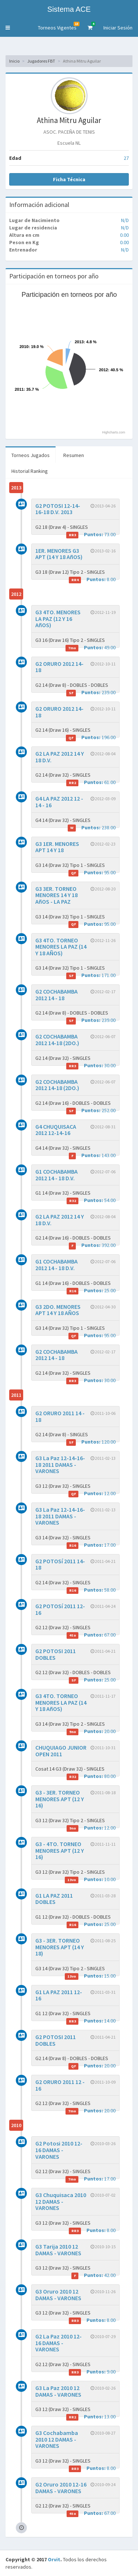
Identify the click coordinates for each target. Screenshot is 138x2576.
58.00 (91, 1589)
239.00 (91, 692)
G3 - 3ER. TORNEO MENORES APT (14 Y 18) (59, 1947)
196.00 (91, 737)
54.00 (91, 1200)
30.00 (91, 1065)
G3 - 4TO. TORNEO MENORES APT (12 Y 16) (59, 1850)
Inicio (14, 61)
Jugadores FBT (41, 61)
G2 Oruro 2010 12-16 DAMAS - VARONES (60, 2488)
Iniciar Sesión (117, 27)
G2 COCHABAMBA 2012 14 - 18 (56, 995)
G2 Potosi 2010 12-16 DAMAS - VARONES (58, 2150)
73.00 (91, 534)
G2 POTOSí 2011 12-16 (60, 1609)
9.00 (92, 2371)
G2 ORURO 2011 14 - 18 (60, 1416)
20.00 (91, 1731)
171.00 (91, 975)
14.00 (91, 2020)
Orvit (54, 2559)
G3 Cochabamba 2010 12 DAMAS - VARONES (56, 2439)
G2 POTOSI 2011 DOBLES (55, 1654)
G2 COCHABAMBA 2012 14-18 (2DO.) (57, 1040)
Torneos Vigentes (58, 26)
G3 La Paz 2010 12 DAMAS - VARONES (58, 2391)
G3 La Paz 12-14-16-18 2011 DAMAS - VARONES (60, 1464)
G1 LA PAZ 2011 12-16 (58, 1995)
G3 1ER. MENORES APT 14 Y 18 (57, 847)
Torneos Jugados (30, 455)
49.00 (91, 647)
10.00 (90, 1879)
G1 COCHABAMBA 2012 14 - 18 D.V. (56, 1175)
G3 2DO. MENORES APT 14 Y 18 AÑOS (58, 1310)
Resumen (73, 455)
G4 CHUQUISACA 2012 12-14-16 (55, 1130)
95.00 (92, 872)
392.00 (92, 1245)
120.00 (91, 1441)
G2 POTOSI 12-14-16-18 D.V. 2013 (57, 509)
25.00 (91, 1290)
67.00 (91, 1634)
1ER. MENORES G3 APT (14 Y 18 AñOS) (58, 554)
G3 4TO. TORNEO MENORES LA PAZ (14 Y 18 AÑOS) (60, 946)
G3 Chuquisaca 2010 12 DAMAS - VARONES (60, 2201)
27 (126, 158)
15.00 (90, 1975)
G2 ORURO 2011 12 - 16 (60, 2085)
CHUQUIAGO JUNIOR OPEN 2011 (60, 1751)
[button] (7, 27)
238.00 (92, 827)
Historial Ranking (29, 471)
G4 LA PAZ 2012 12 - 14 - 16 (59, 802)
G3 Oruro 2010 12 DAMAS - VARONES (58, 2295)
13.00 (91, 2416)
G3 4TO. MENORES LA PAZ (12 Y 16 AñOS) (58, 618)
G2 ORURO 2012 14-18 (59, 667)
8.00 (92, 579)
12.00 (92, 1493)
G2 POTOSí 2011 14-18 (60, 1564)
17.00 (91, 1545)
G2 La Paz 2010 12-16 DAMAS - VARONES (58, 2343)
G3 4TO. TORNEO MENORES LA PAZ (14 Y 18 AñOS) (60, 1702)
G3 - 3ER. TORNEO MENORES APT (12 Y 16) (59, 1799)
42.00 (93, 2275)
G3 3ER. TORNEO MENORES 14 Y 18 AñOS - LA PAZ (56, 895)
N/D (125, 220)
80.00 (91, 1776)
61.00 (91, 782)
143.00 (92, 1155)
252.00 (91, 1110)
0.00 (124, 235)
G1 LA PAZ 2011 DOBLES (54, 1899)
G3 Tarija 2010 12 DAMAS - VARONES (58, 2250)
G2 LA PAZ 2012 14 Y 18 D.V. (59, 757)
